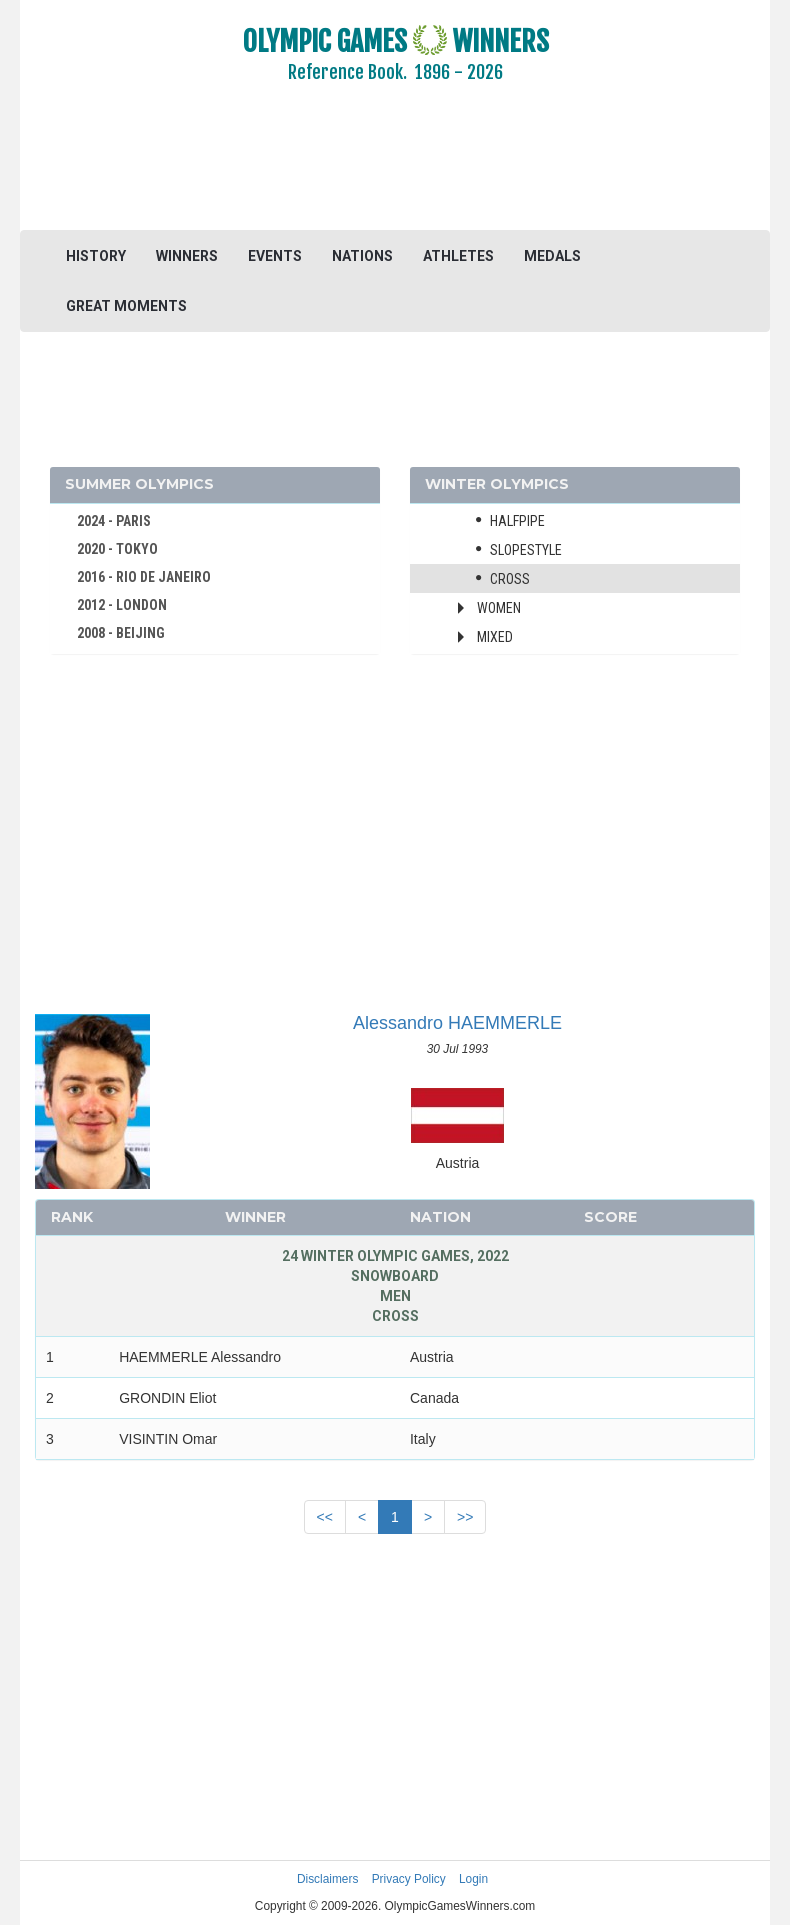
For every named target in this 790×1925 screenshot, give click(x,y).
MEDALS (552, 256)
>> (465, 1517)
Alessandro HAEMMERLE (457, 1023)
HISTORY (96, 256)
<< (325, 1517)
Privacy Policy (409, 1879)
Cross (510, 579)
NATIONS (362, 256)
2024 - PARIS (114, 521)
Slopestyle (526, 550)
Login (473, 1879)
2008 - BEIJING (121, 633)
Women (499, 608)
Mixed (495, 637)
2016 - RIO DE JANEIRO (144, 577)
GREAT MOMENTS (126, 306)
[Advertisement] (395, 170)
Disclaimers (327, 1879)
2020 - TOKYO (117, 549)
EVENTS (275, 256)
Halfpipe (517, 521)
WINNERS (187, 256)
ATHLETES (458, 256)
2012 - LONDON (122, 605)
